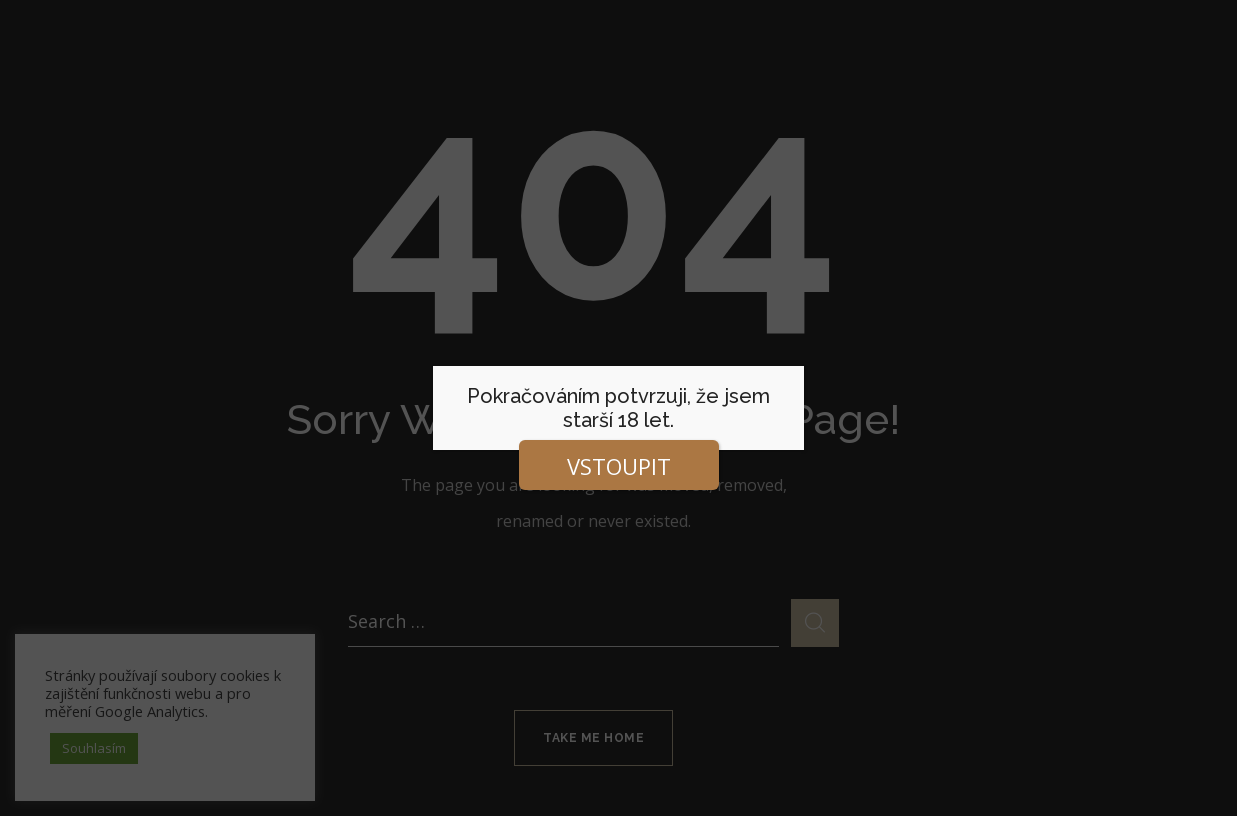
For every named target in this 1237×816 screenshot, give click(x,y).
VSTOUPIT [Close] (619, 466)
